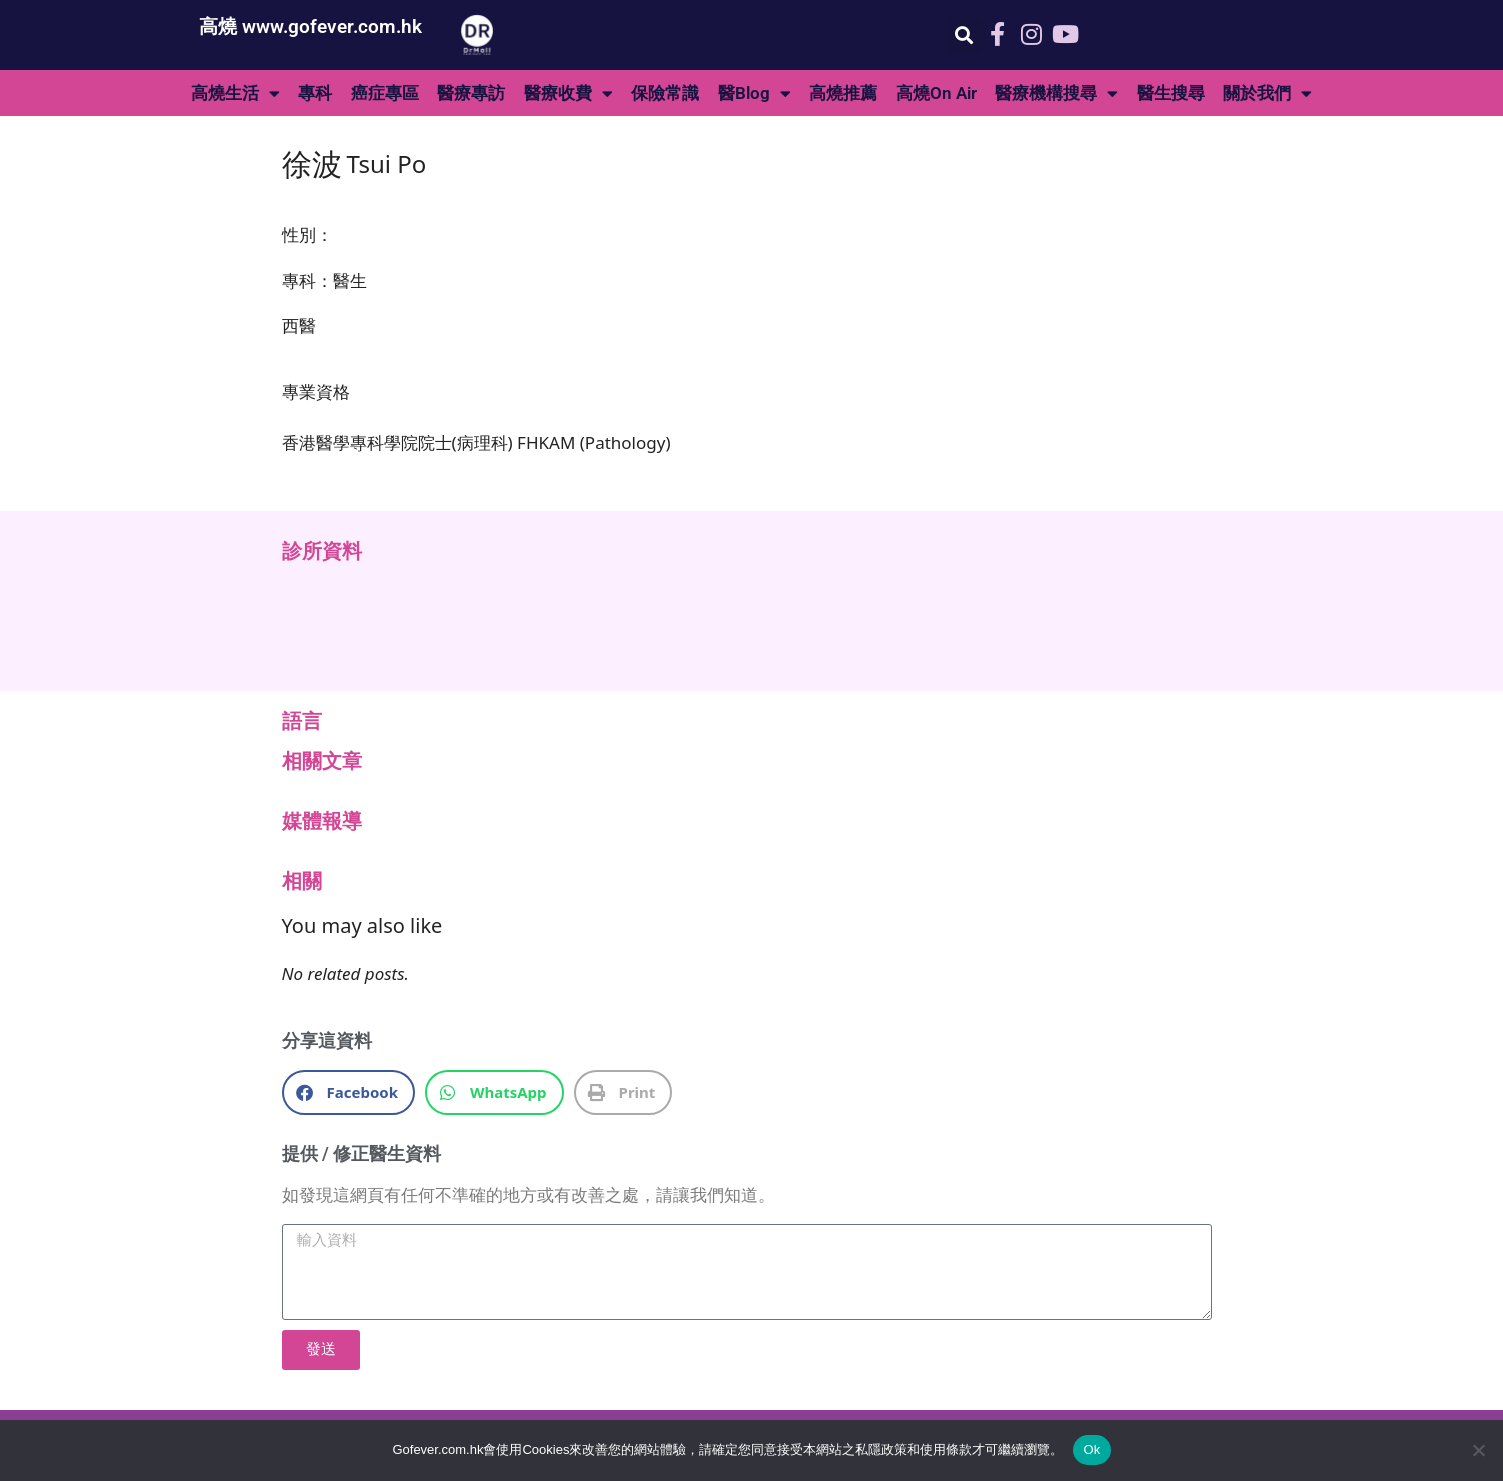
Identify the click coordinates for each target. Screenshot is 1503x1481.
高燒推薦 (843, 93)
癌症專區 (385, 93)
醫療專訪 (471, 93)
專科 (315, 93)
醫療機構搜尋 (1056, 93)
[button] (964, 35)
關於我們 (1267, 93)
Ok (1091, 1449)
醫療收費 (568, 93)
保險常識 (665, 93)
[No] (1478, 1450)
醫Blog (754, 93)
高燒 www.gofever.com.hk (310, 26)
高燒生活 (235, 93)
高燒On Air (936, 93)
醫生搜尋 (1171, 93)
